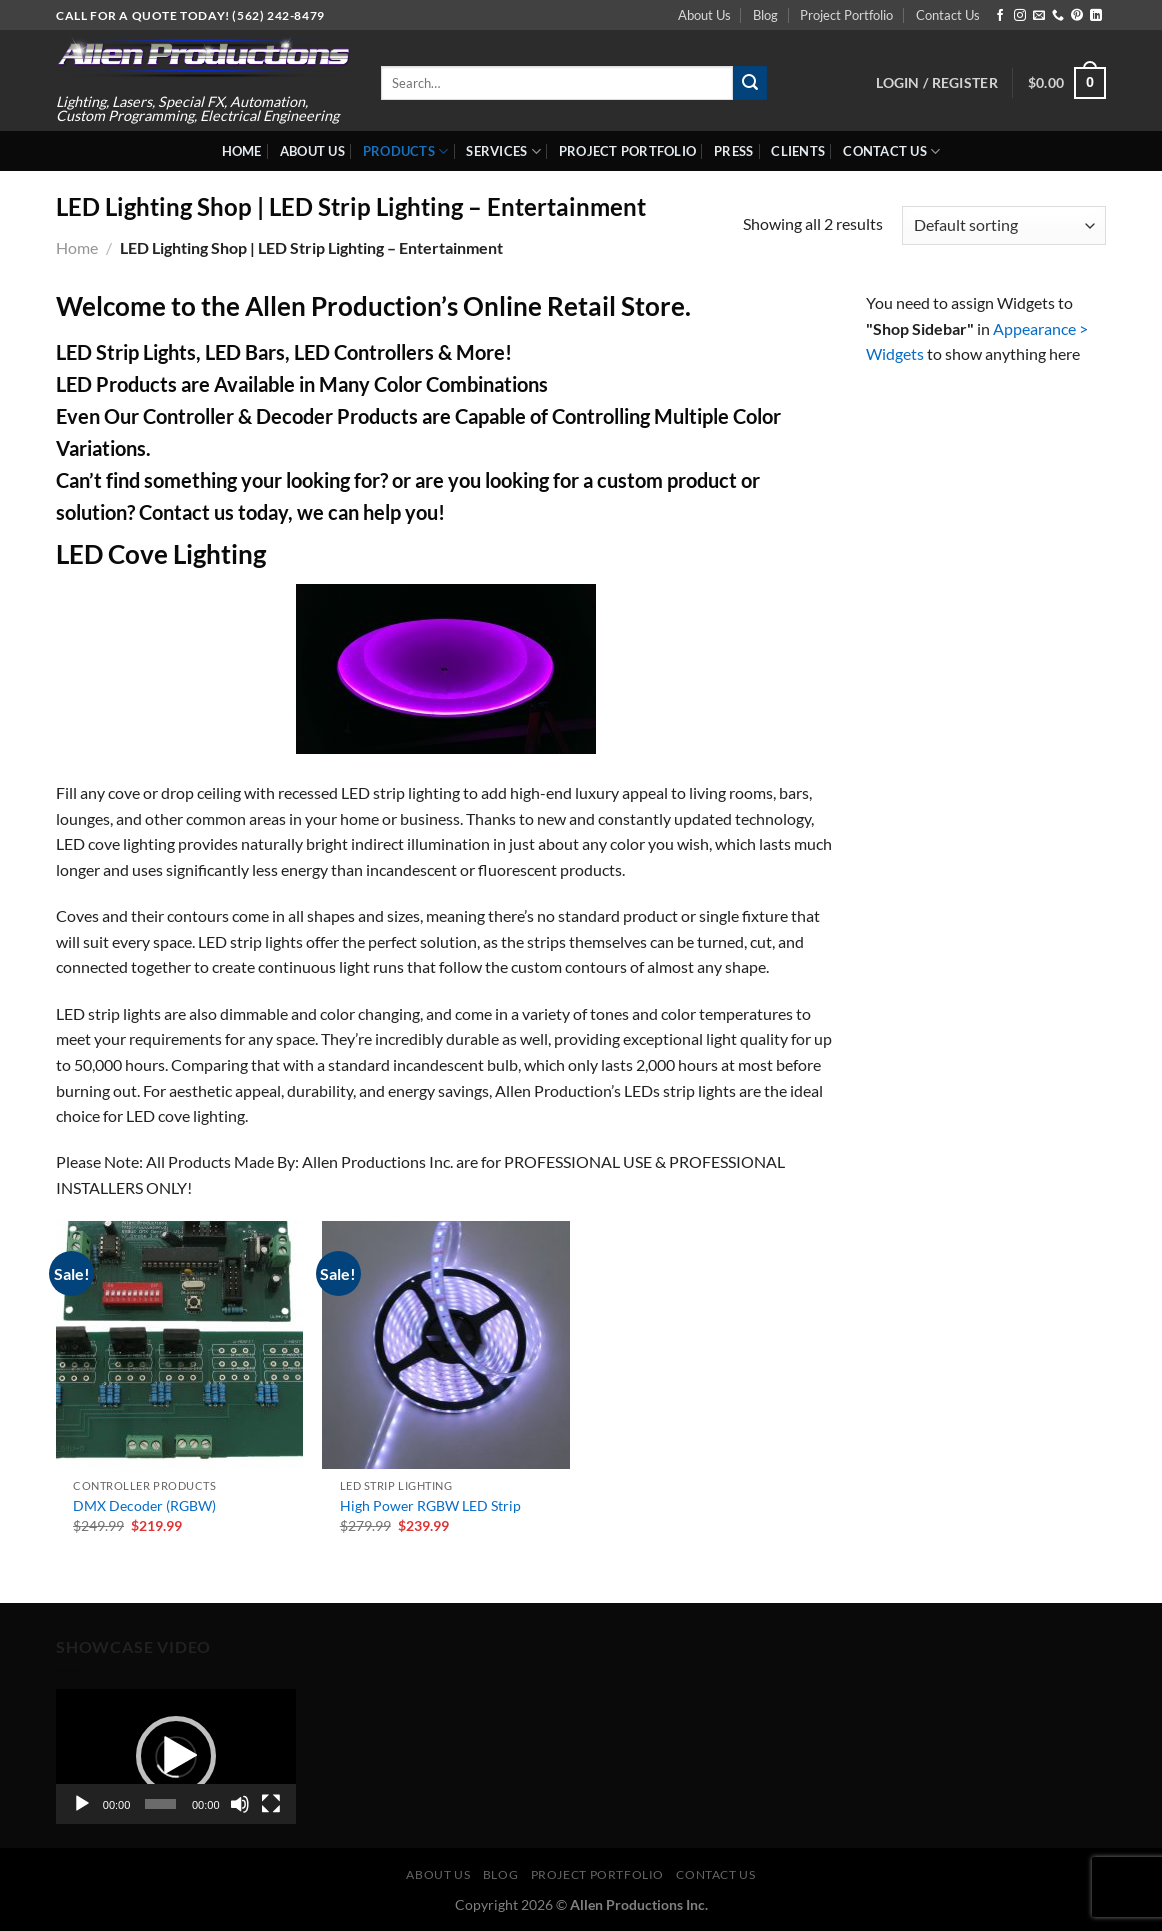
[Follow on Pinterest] (1077, 16)
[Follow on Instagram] (1020, 16)
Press (733, 151)
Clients (798, 151)
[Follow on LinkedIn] (1096, 16)
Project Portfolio (846, 15)
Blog (765, 15)
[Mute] (240, 1804)
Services (503, 151)
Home (242, 151)
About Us (704, 15)
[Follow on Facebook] (1000, 16)
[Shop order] (1004, 225)
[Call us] (1058, 16)
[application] (176, 1756)
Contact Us (948, 15)
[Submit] (750, 83)
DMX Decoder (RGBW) (144, 1505)
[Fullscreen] (271, 1804)
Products (406, 151)
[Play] (82, 1804)
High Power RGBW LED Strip (430, 1505)
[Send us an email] (1039, 16)
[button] (176, 1756)
